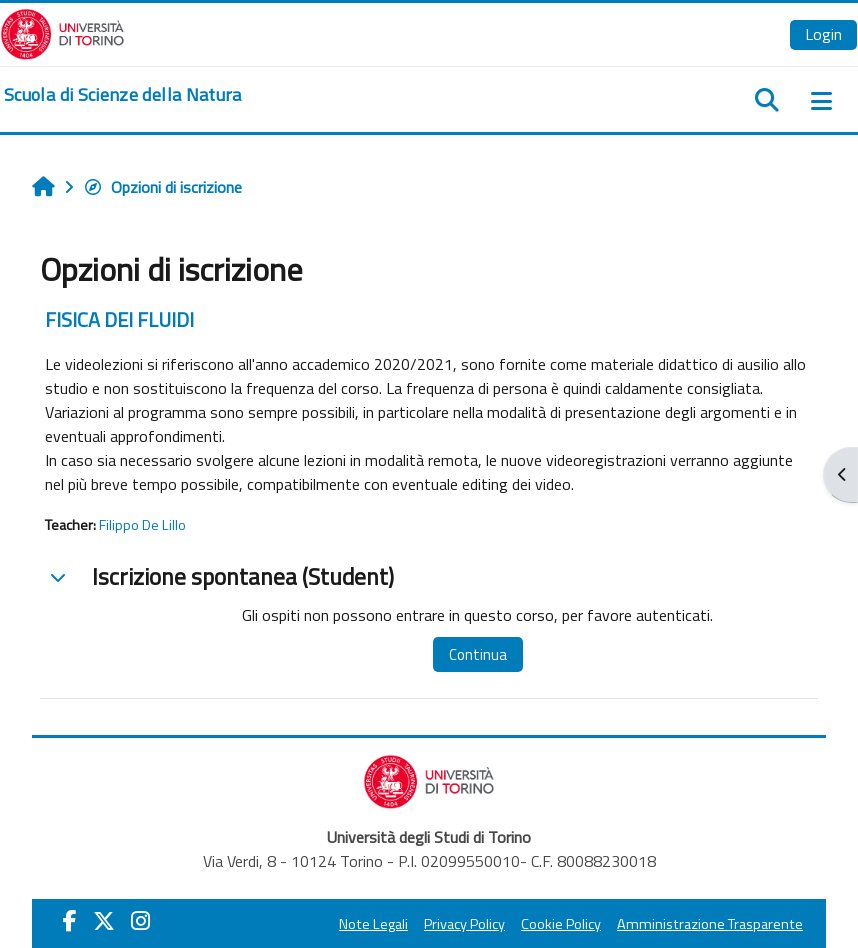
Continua (478, 654)
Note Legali (373, 924)
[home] (123, 95)
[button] (58, 577)
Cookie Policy (561, 924)
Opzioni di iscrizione (162, 187)
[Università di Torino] (62, 32)
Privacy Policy (464, 924)
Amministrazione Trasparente (710, 924)
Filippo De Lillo (142, 525)
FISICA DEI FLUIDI (119, 319)
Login (823, 34)
